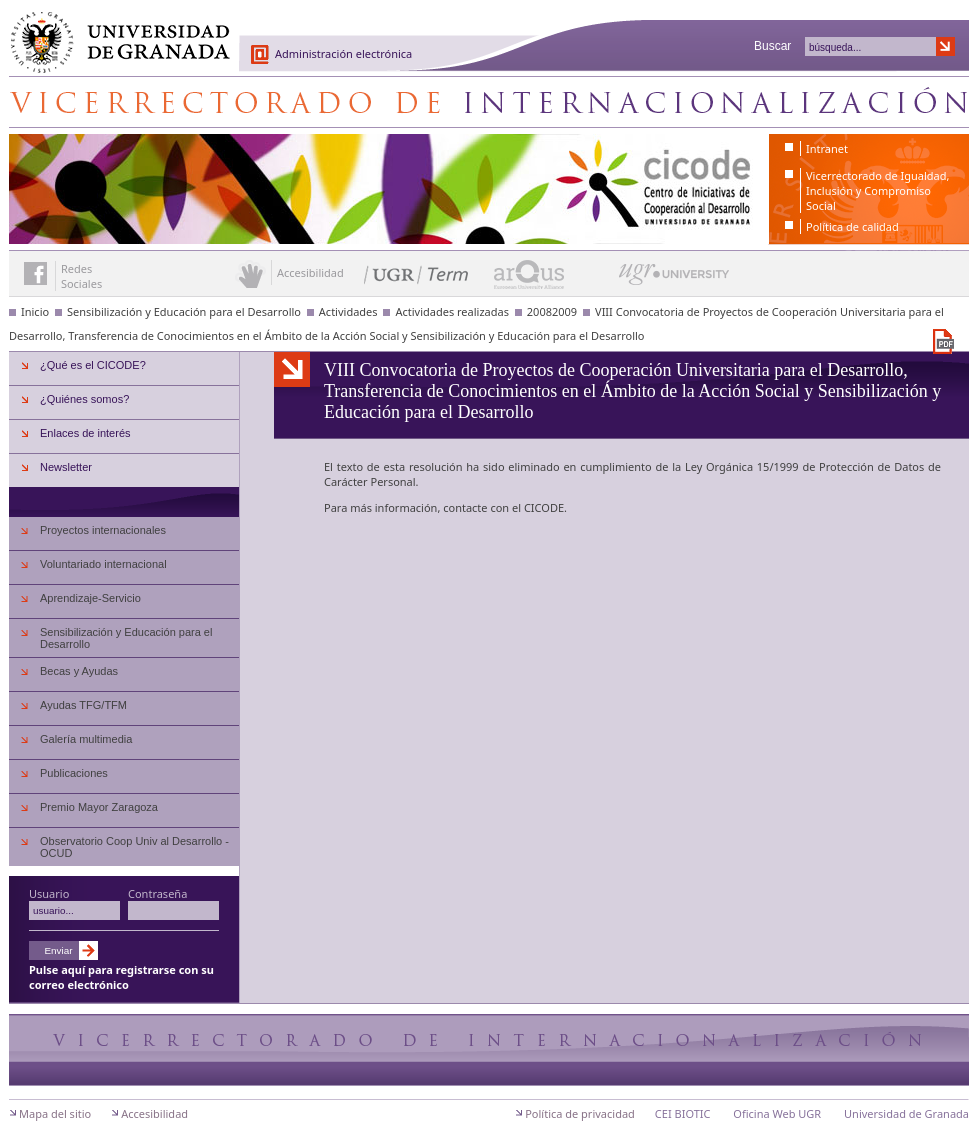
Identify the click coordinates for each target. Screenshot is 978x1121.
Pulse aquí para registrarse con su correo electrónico (121, 977)
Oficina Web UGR (777, 1113)
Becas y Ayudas (79, 671)
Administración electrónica (343, 53)
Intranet (827, 148)
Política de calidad (852, 226)
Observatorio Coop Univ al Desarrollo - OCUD (134, 847)
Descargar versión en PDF (943, 341)
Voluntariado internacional (103, 564)
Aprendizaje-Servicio (90, 598)
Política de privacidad (580, 1113)
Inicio (35, 311)
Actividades (348, 311)
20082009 (552, 311)
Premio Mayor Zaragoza (99, 807)
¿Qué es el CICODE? (93, 365)
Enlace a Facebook (35, 273)
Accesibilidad (154, 1113)
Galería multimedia (86, 739)
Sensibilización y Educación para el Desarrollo (184, 311)
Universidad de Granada (113, 31)
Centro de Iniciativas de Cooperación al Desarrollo (489, 102)
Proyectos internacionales (103, 530)
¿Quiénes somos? (84, 399)
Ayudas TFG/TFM (83, 705)
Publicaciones (74, 773)
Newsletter (66, 467)
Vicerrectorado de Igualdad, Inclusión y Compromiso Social (877, 190)
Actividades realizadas (452, 311)
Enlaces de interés (85, 433)
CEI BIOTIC (683, 1113)
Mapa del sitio (55, 1113)
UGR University (674, 279)
